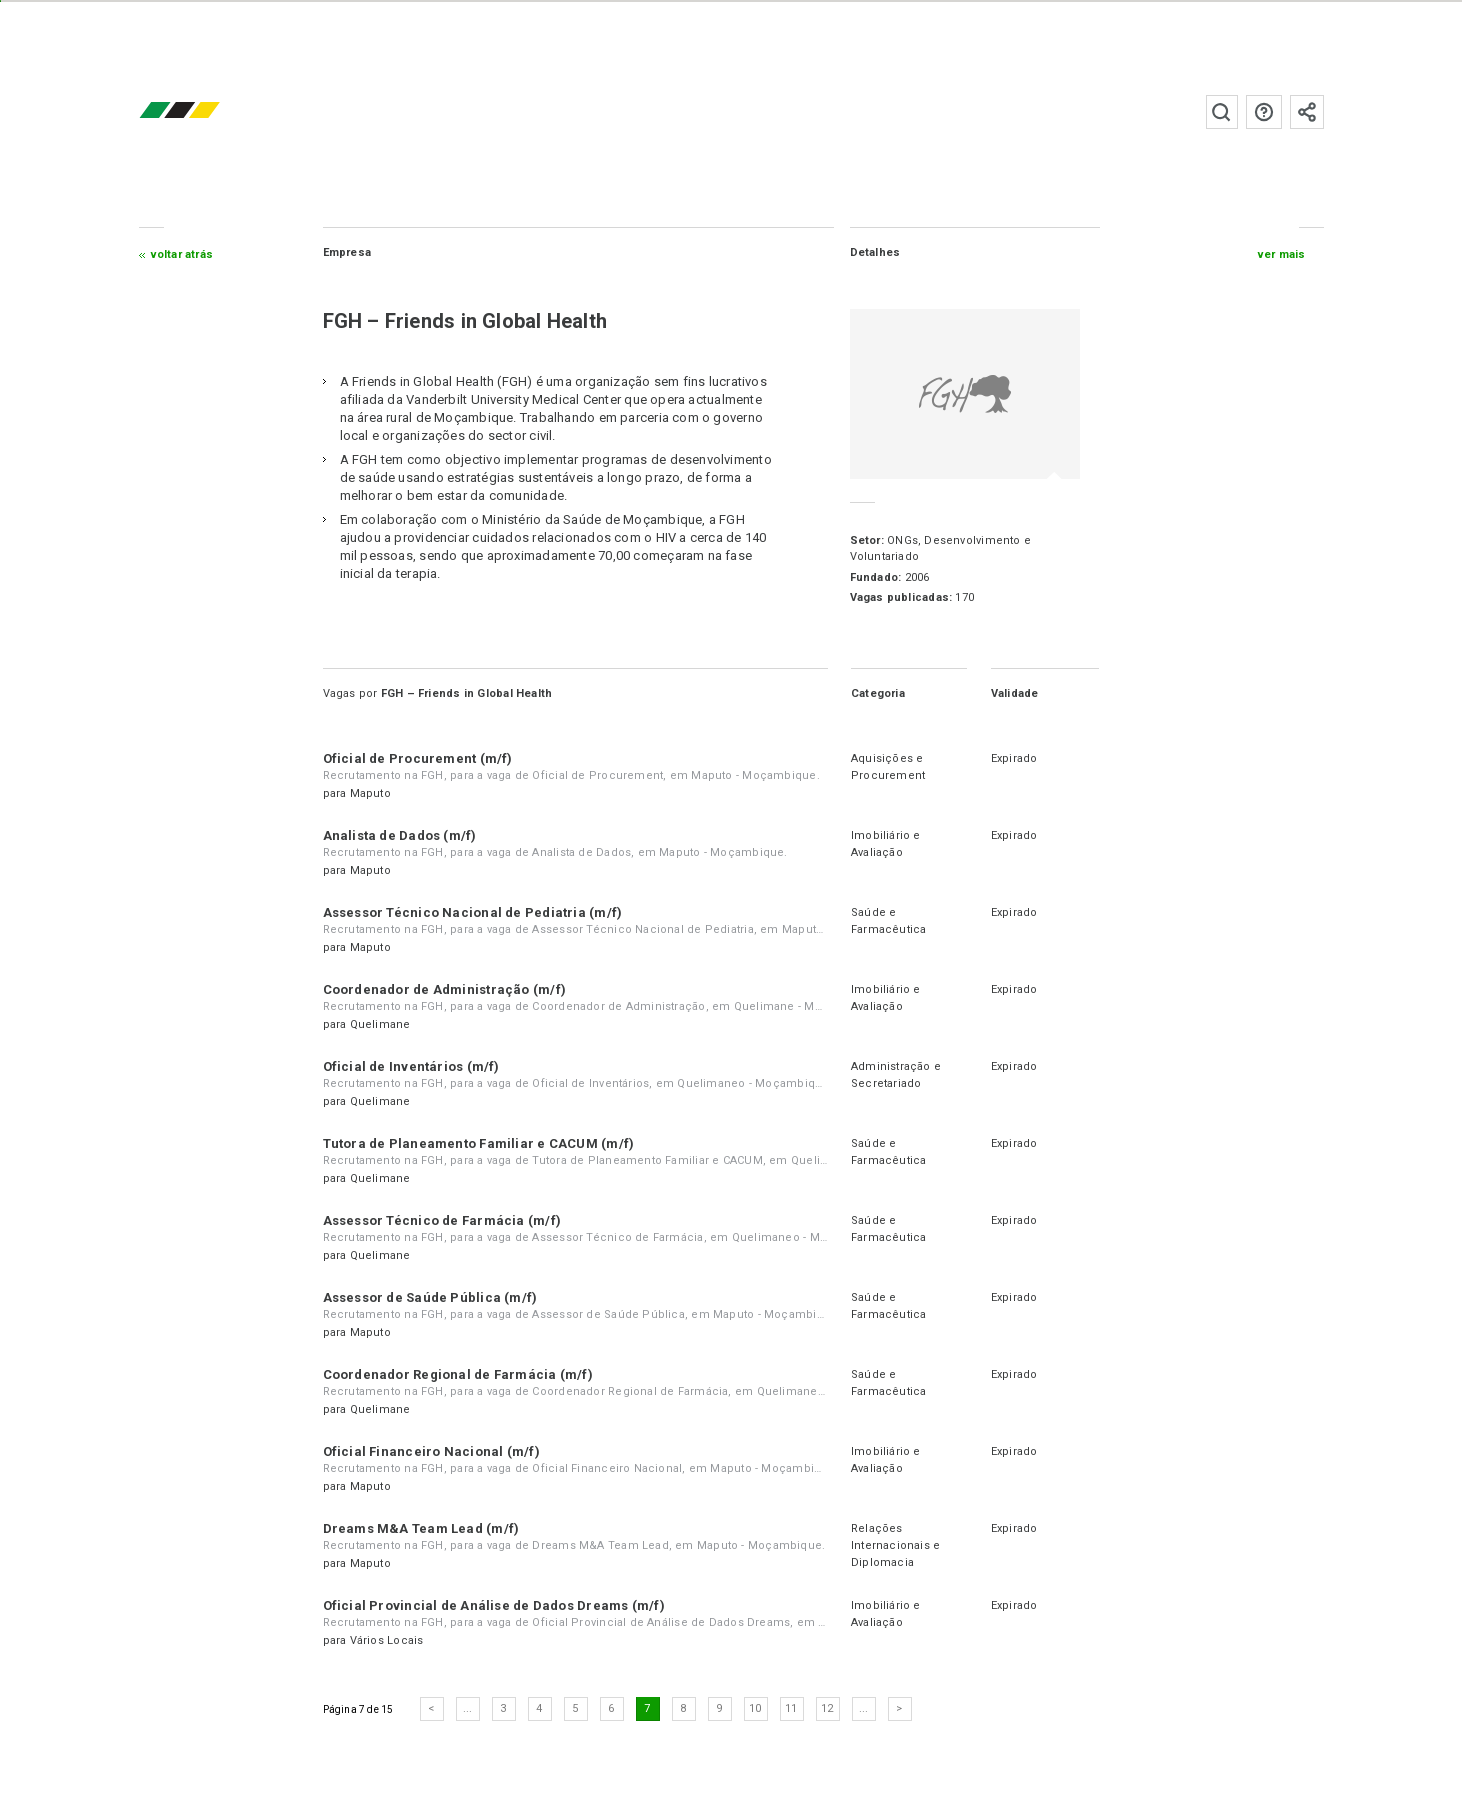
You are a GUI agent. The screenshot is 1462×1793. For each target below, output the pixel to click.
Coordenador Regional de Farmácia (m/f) (458, 1374)
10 (755, 1708)
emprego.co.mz (209, 111)
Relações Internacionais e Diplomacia (896, 1545)
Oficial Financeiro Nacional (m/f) (431, 1451)
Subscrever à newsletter (1307, 112)
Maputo (370, 793)
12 (827, 1708)
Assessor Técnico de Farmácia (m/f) (442, 1220)
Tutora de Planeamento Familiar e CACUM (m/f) (479, 1143)
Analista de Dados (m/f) (400, 835)
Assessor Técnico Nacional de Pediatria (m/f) (473, 912)
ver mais (1282, 254)
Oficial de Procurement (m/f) (418, 758)
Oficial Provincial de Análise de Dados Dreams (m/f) (494, 1605)
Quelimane (380, 1024)
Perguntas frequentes (1264, 112)
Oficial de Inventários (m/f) (411, 1066)
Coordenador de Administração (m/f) (444, 989)
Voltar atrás (182, 254)
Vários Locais (387, 1640)
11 (791, 1708)
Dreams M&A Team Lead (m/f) (421, 1528)
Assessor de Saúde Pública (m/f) (430, 1297)
